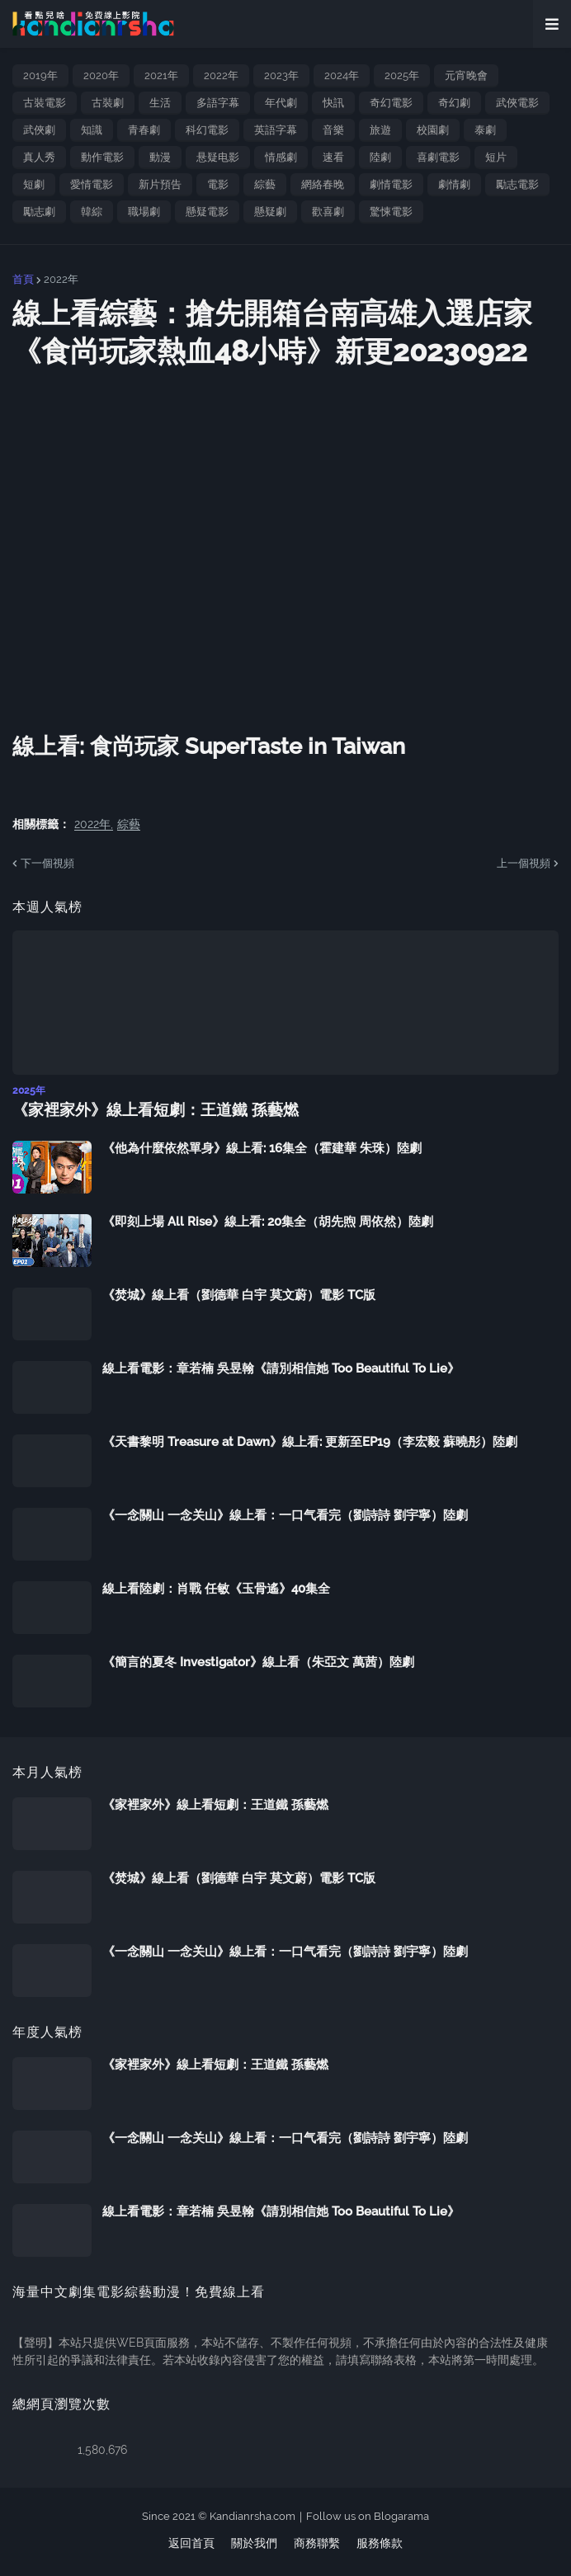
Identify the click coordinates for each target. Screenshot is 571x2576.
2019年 (40, 75)
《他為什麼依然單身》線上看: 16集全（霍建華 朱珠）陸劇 (262, 1148)
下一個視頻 (47, 863)
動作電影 (102, 157)
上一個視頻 (523, 863)
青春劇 (144, 130)
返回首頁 (191, 2542)
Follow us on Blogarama (367, 2515)
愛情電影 (91, 184)
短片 (496, 157)
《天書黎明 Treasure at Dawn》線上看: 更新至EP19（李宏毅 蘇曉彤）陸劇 (309, 1441)
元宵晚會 (466, 75)
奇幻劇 (454, 103)
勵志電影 (517, 184)
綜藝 (265, 184)
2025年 (402, 75)
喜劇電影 (438, 157)
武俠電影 (517, 103)
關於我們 (254, 2542)
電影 (218, 184)
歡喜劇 (328, 211)
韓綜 (91, 211)
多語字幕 (217, 103)
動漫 (160, 157)
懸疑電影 (207, 211)
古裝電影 (44, 103)
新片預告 (160, 184)
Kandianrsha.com (252, 2515)
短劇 (34, 184)
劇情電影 (391, 184)
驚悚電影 (391, 211)
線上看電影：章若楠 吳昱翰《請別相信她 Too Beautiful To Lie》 (281, 1368)
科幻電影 (207, 130)
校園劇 (433, 130)
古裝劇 (108, 103)
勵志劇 (39, 211)
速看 (333, 157)
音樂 (333, 130)
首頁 (23, 279)
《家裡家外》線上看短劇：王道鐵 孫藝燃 (147, 1109)
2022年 (221, 75)
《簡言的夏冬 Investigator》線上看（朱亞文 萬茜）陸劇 (258, 1662)
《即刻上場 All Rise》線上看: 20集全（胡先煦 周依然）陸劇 (267, 1221)
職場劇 (144, 211)
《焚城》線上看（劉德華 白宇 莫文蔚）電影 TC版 (238, 1295)
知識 (91, 130)
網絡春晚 (322, 184)
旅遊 (380, 130)
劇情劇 (454, 184)
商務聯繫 (317, 2542)
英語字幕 (275, 130)
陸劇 (380, 157)
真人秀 (39, 157)
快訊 (333, 103)
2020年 (101, 75)
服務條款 (379, 2542)
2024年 (341, 75)
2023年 (281, 75)
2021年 (161, 75)
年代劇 (281, 103)
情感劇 (281, 157)
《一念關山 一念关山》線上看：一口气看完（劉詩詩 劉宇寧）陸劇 (285, 1515)
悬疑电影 (217, 157)
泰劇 (485, 130)
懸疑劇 (270, 211)
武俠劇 (39, 130)
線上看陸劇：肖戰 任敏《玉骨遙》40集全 (216, 1588)
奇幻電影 (391, 103)
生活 (160, 103)
